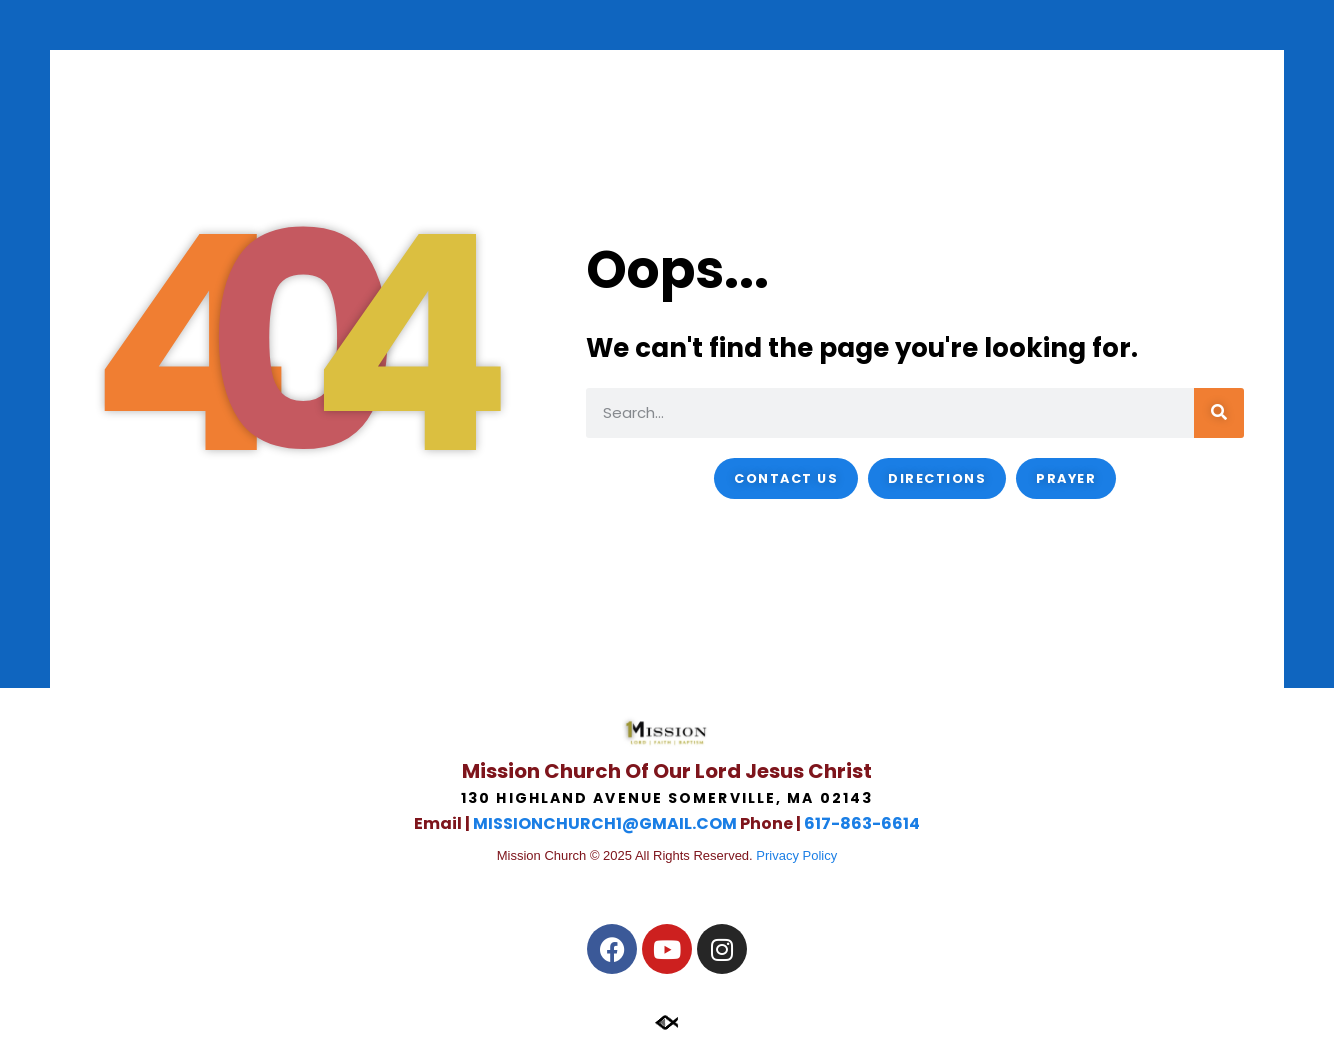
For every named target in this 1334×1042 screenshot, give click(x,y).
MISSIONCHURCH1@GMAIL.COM (605, 823)
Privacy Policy (796, 855)
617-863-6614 (862, 823)
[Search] (1219, 413)
